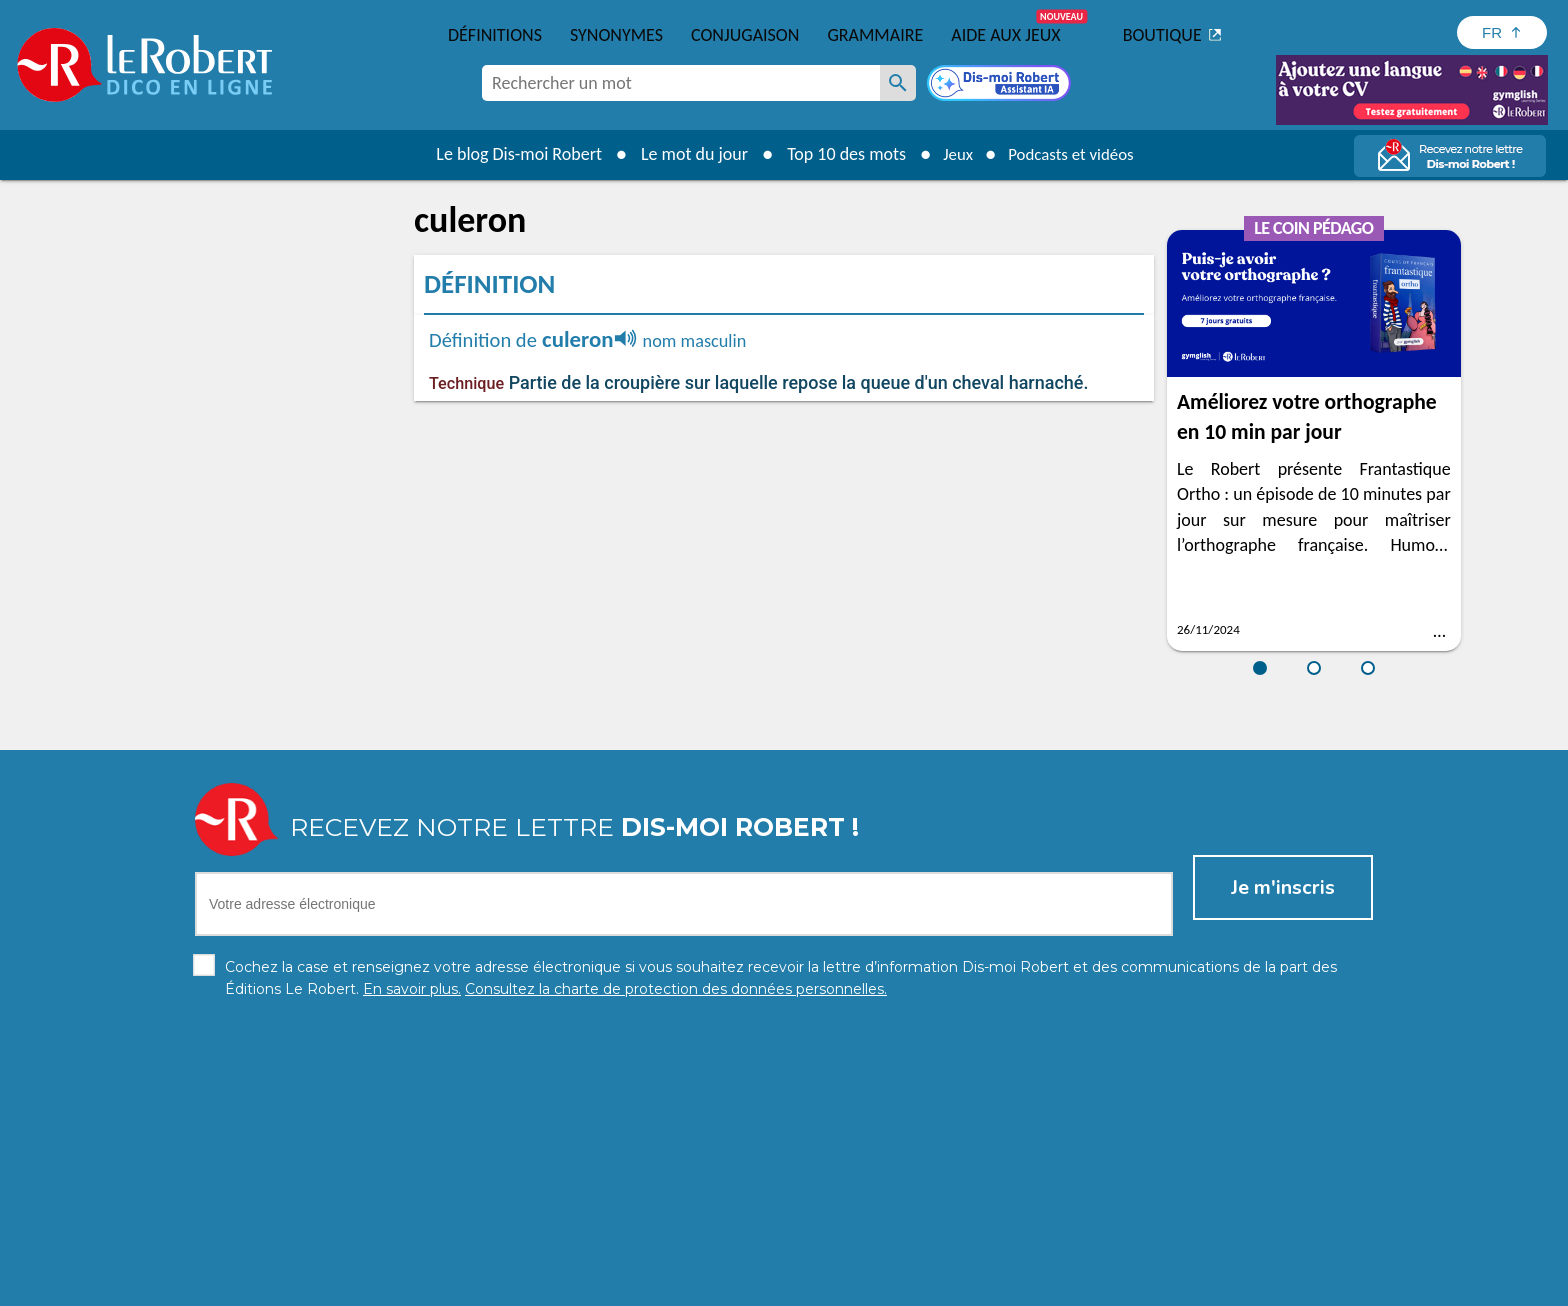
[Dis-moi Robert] (1001, 85)
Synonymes (616, 35)
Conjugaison (745, 35)
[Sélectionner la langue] (1502, 32)
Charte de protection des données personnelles (560, 1285)
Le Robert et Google (1097, 1285)
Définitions (495, 35)
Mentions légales (782, 1285)
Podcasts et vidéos (1074, 154)
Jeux (952, 154)
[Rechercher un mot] (898, 83)
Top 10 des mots (837, 154)
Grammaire (875, 35)
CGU (1006, 1285)
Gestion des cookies (915, 1285)
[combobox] (681, 83)
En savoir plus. (1164, 1255)
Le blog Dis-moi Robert (510, 154)
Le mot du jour (685, 154)
